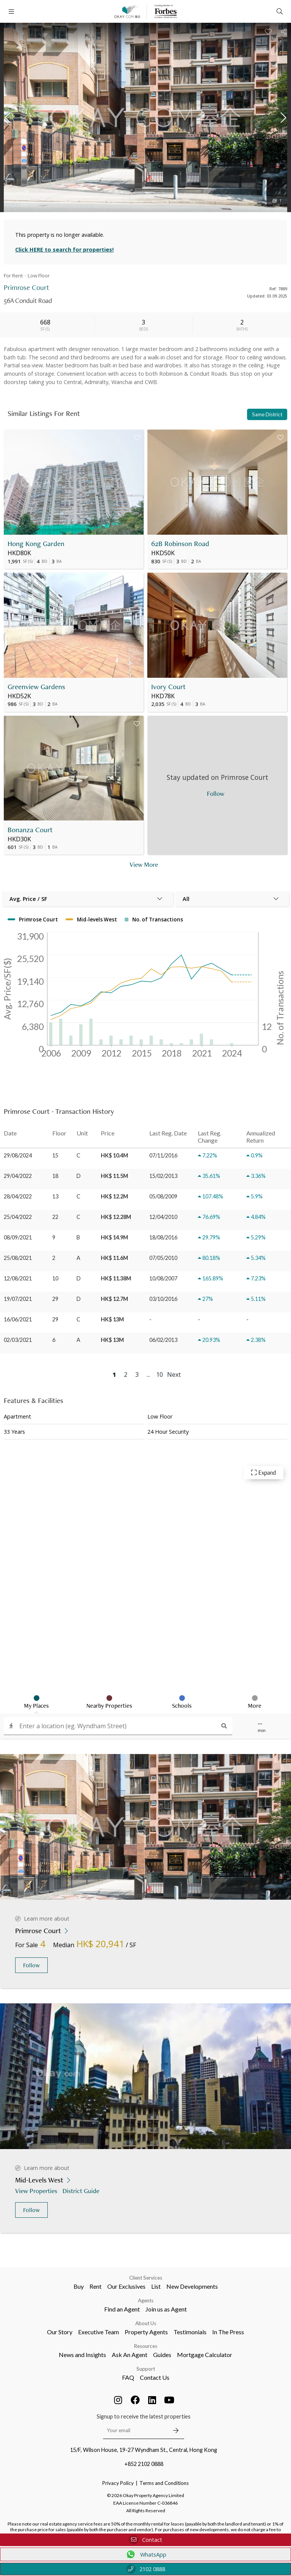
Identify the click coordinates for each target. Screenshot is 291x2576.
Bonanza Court (30, 830)
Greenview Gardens (36, 686)
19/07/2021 (18, 1299)
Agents (145, 2300)
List (156, 2286)
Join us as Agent (166, 2309)
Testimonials (190, 2331)
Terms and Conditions (164, 2483)
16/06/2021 (18, 1319)
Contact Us (154, 2377)
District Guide (82, 2191)
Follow (31, 1965)
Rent (95, 2286)
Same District (267, 414)
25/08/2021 (18, 1258)
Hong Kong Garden (36, 543)
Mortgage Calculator (204, 2354)
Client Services (145, 2278)
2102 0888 (145, 2569)
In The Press (228, 2331)
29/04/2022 (18, 1176)
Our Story (59, 2331)
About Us (145, 2323)
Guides (162, 2354)
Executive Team (98, 2331)
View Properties (37, 2191)
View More (144, 864)
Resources (145, 2346)
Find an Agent (122, 2309)
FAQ (128, 2377)
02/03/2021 (18, 1340)
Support (145, 2369)
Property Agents (146, 2331)
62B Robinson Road (180, 543)
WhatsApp (145, 2554)
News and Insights (82, 2354)
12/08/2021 (18, 1278)
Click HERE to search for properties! (64, 249)
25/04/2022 (18, 1217)
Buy (79, 2286)
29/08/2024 (18, 1155)
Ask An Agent (129, 2354)
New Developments (192, 2286)
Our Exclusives (126, 2286)
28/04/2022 (18, 1196)
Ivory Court (168, 686)
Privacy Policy (118, 2483)
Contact (145, 2540)
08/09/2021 (18, 1237)
